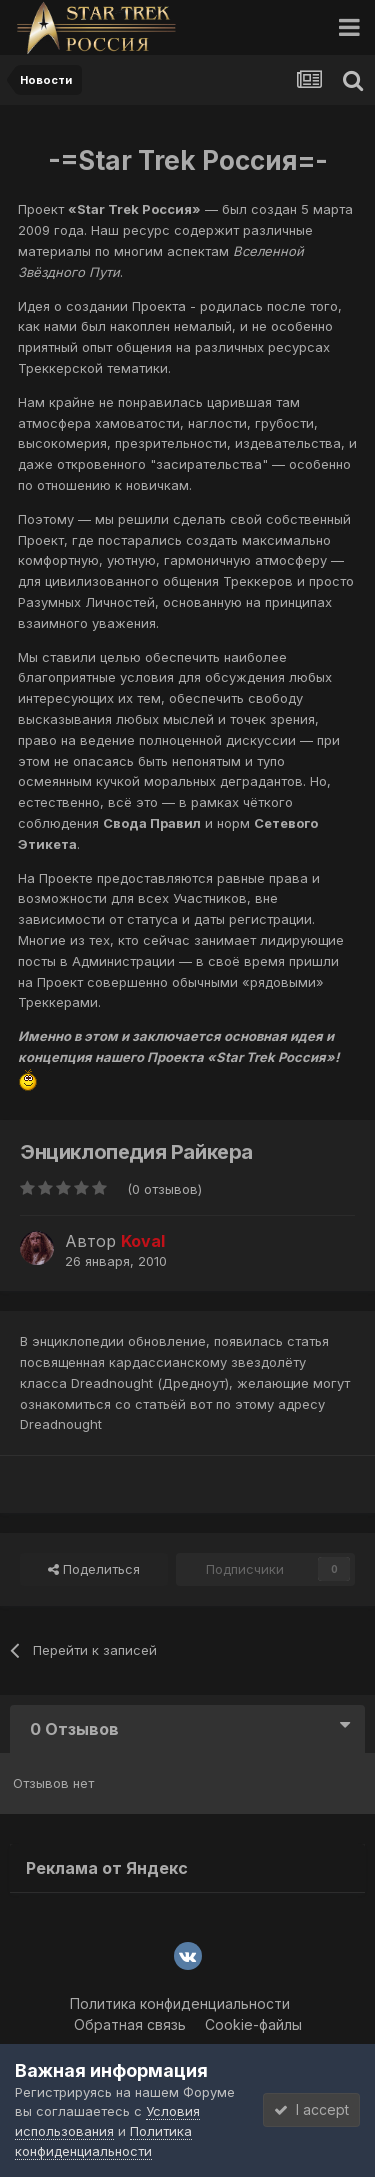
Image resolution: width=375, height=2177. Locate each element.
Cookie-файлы (253, 2024)
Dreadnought (61, 1424)
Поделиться (94, 1569)
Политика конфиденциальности (180, 2003)
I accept (311, 2109)
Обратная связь (130, 2024)
